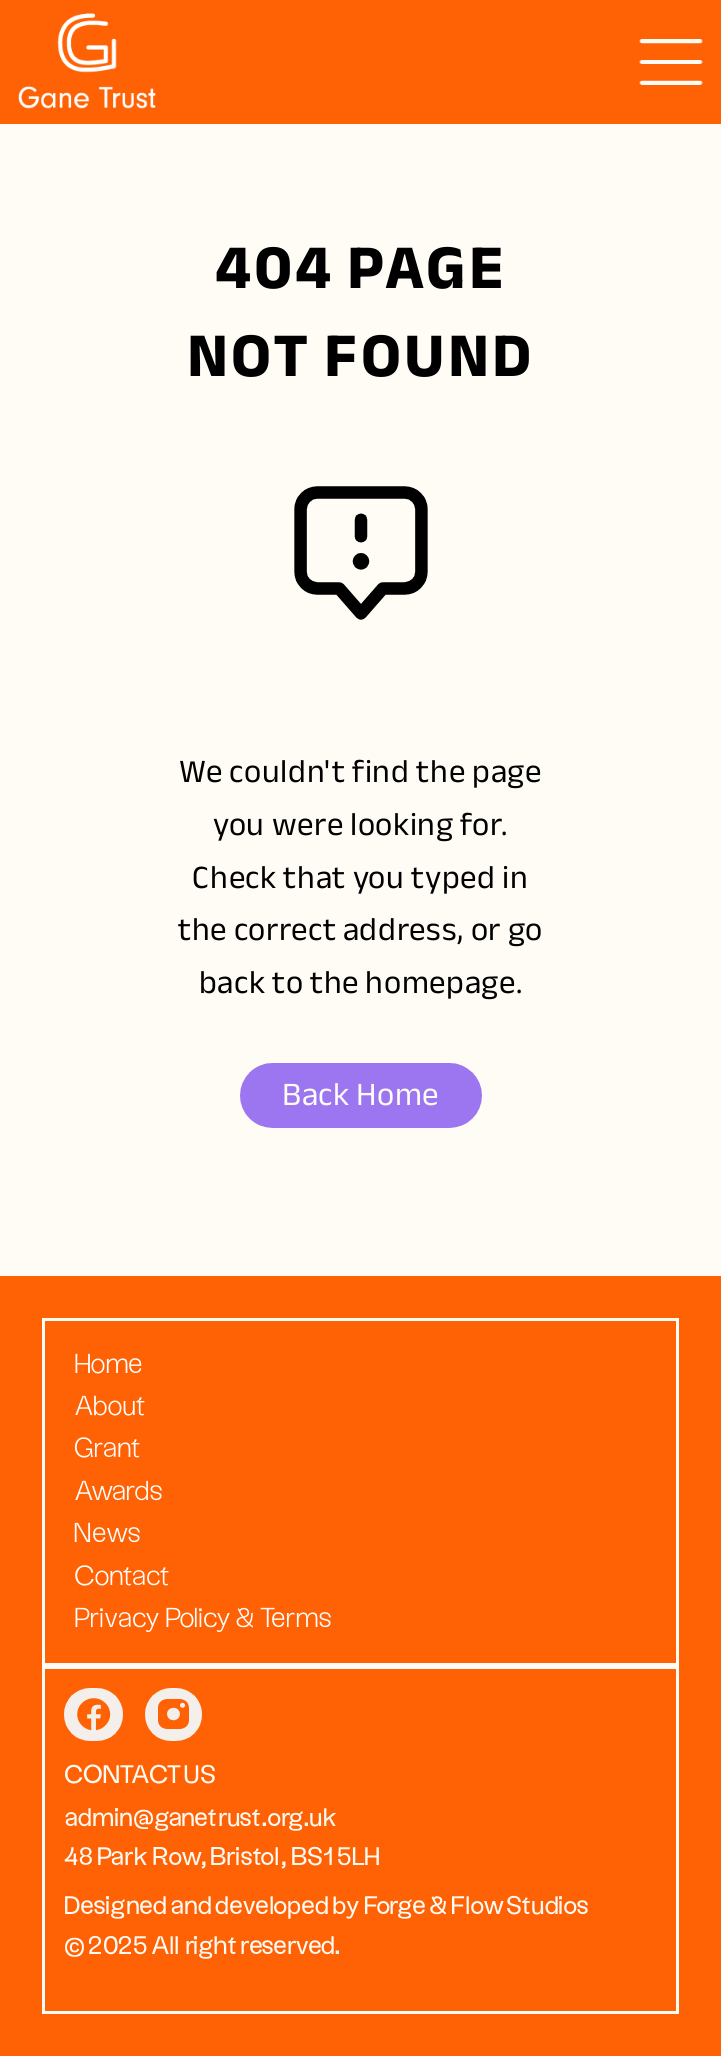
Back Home (360, 1094)
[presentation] (671, 62)
